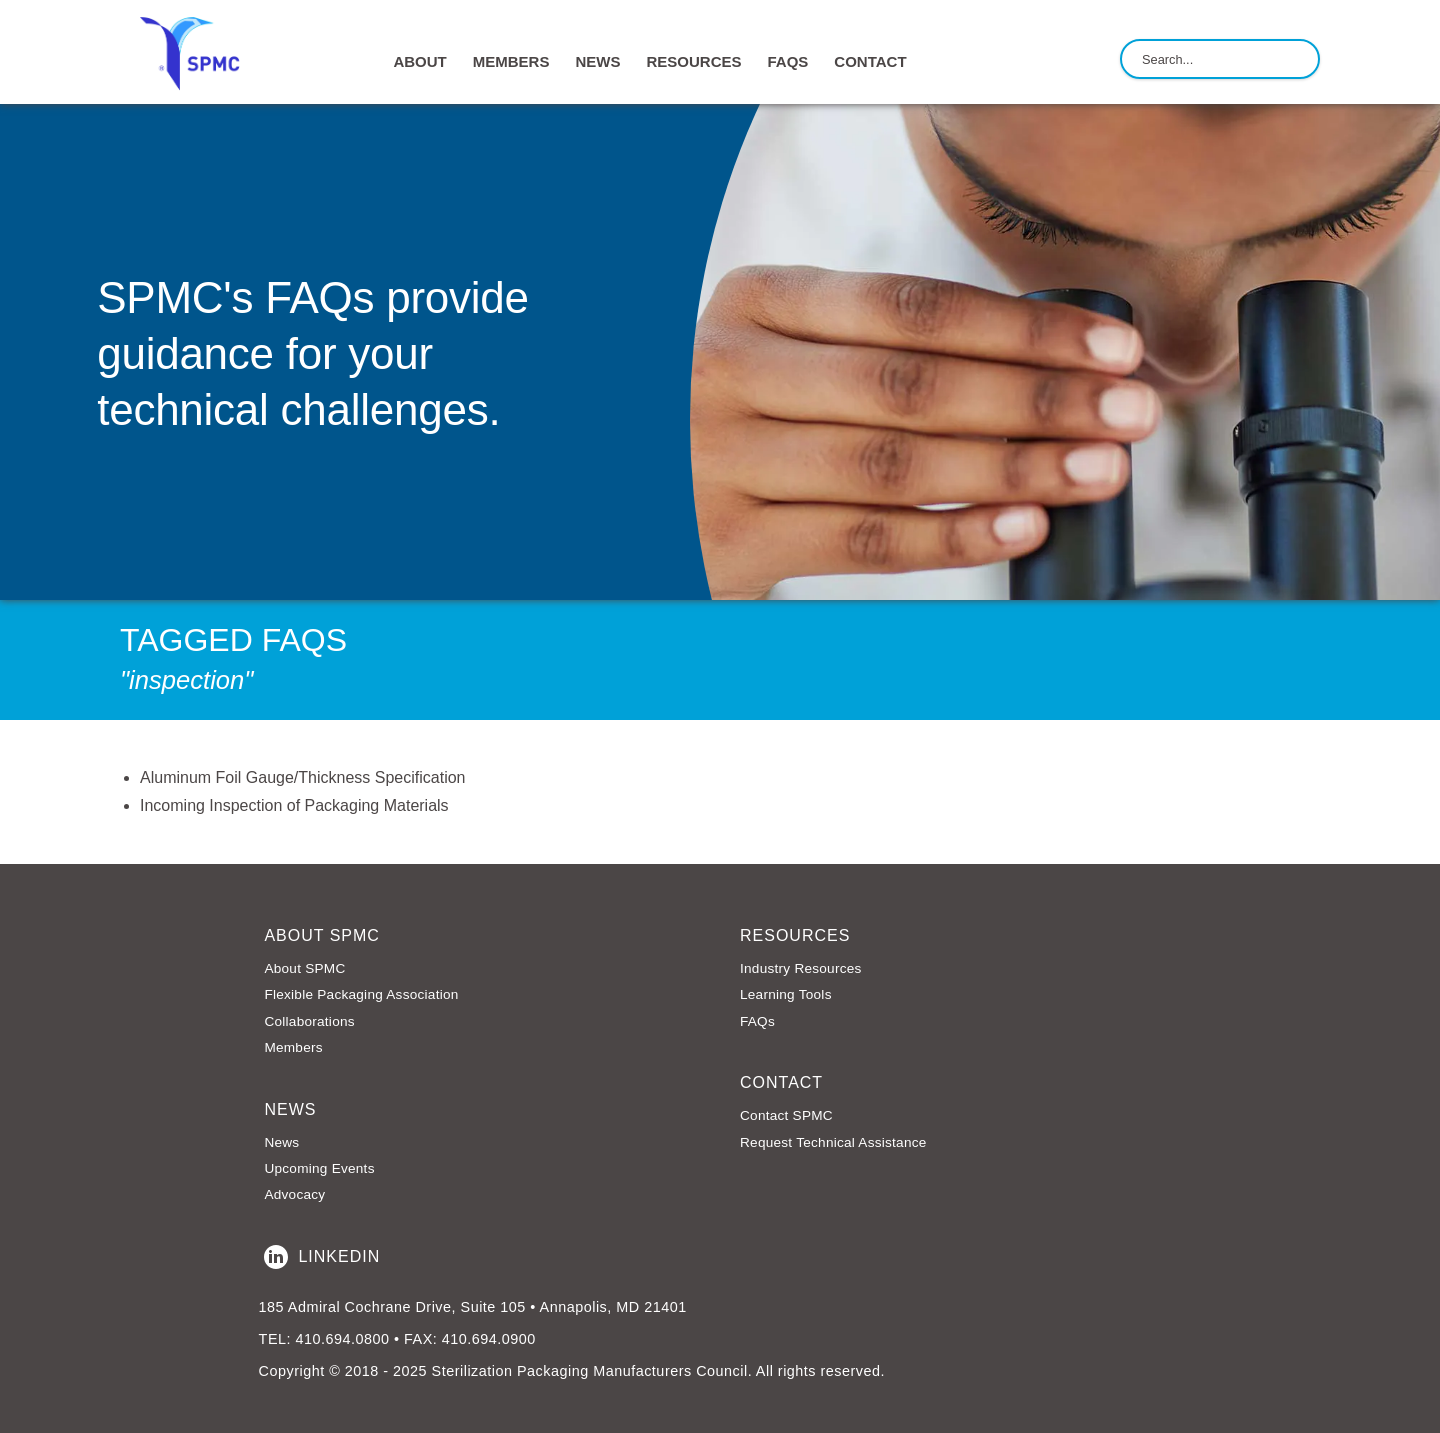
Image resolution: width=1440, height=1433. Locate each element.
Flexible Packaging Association (361, 994)
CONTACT (870, 61)
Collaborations (309, 1021)
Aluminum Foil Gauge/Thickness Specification (302, 777)
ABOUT (419, 61)
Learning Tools (786, 994)
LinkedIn (322, 1257)
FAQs (787, 61)
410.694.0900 (489, 1339)
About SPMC (304, 968)
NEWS (597, 61)
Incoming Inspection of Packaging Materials (294, 805)
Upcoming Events (319, 1168)
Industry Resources (801, 968)
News (281, 1142)
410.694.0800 (342, 1339)
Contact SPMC (786, 1115)
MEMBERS (511, 61)
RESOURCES (693, 61)
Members (293, 1047)
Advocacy (294, 1194)
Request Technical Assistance (833, 1142)
